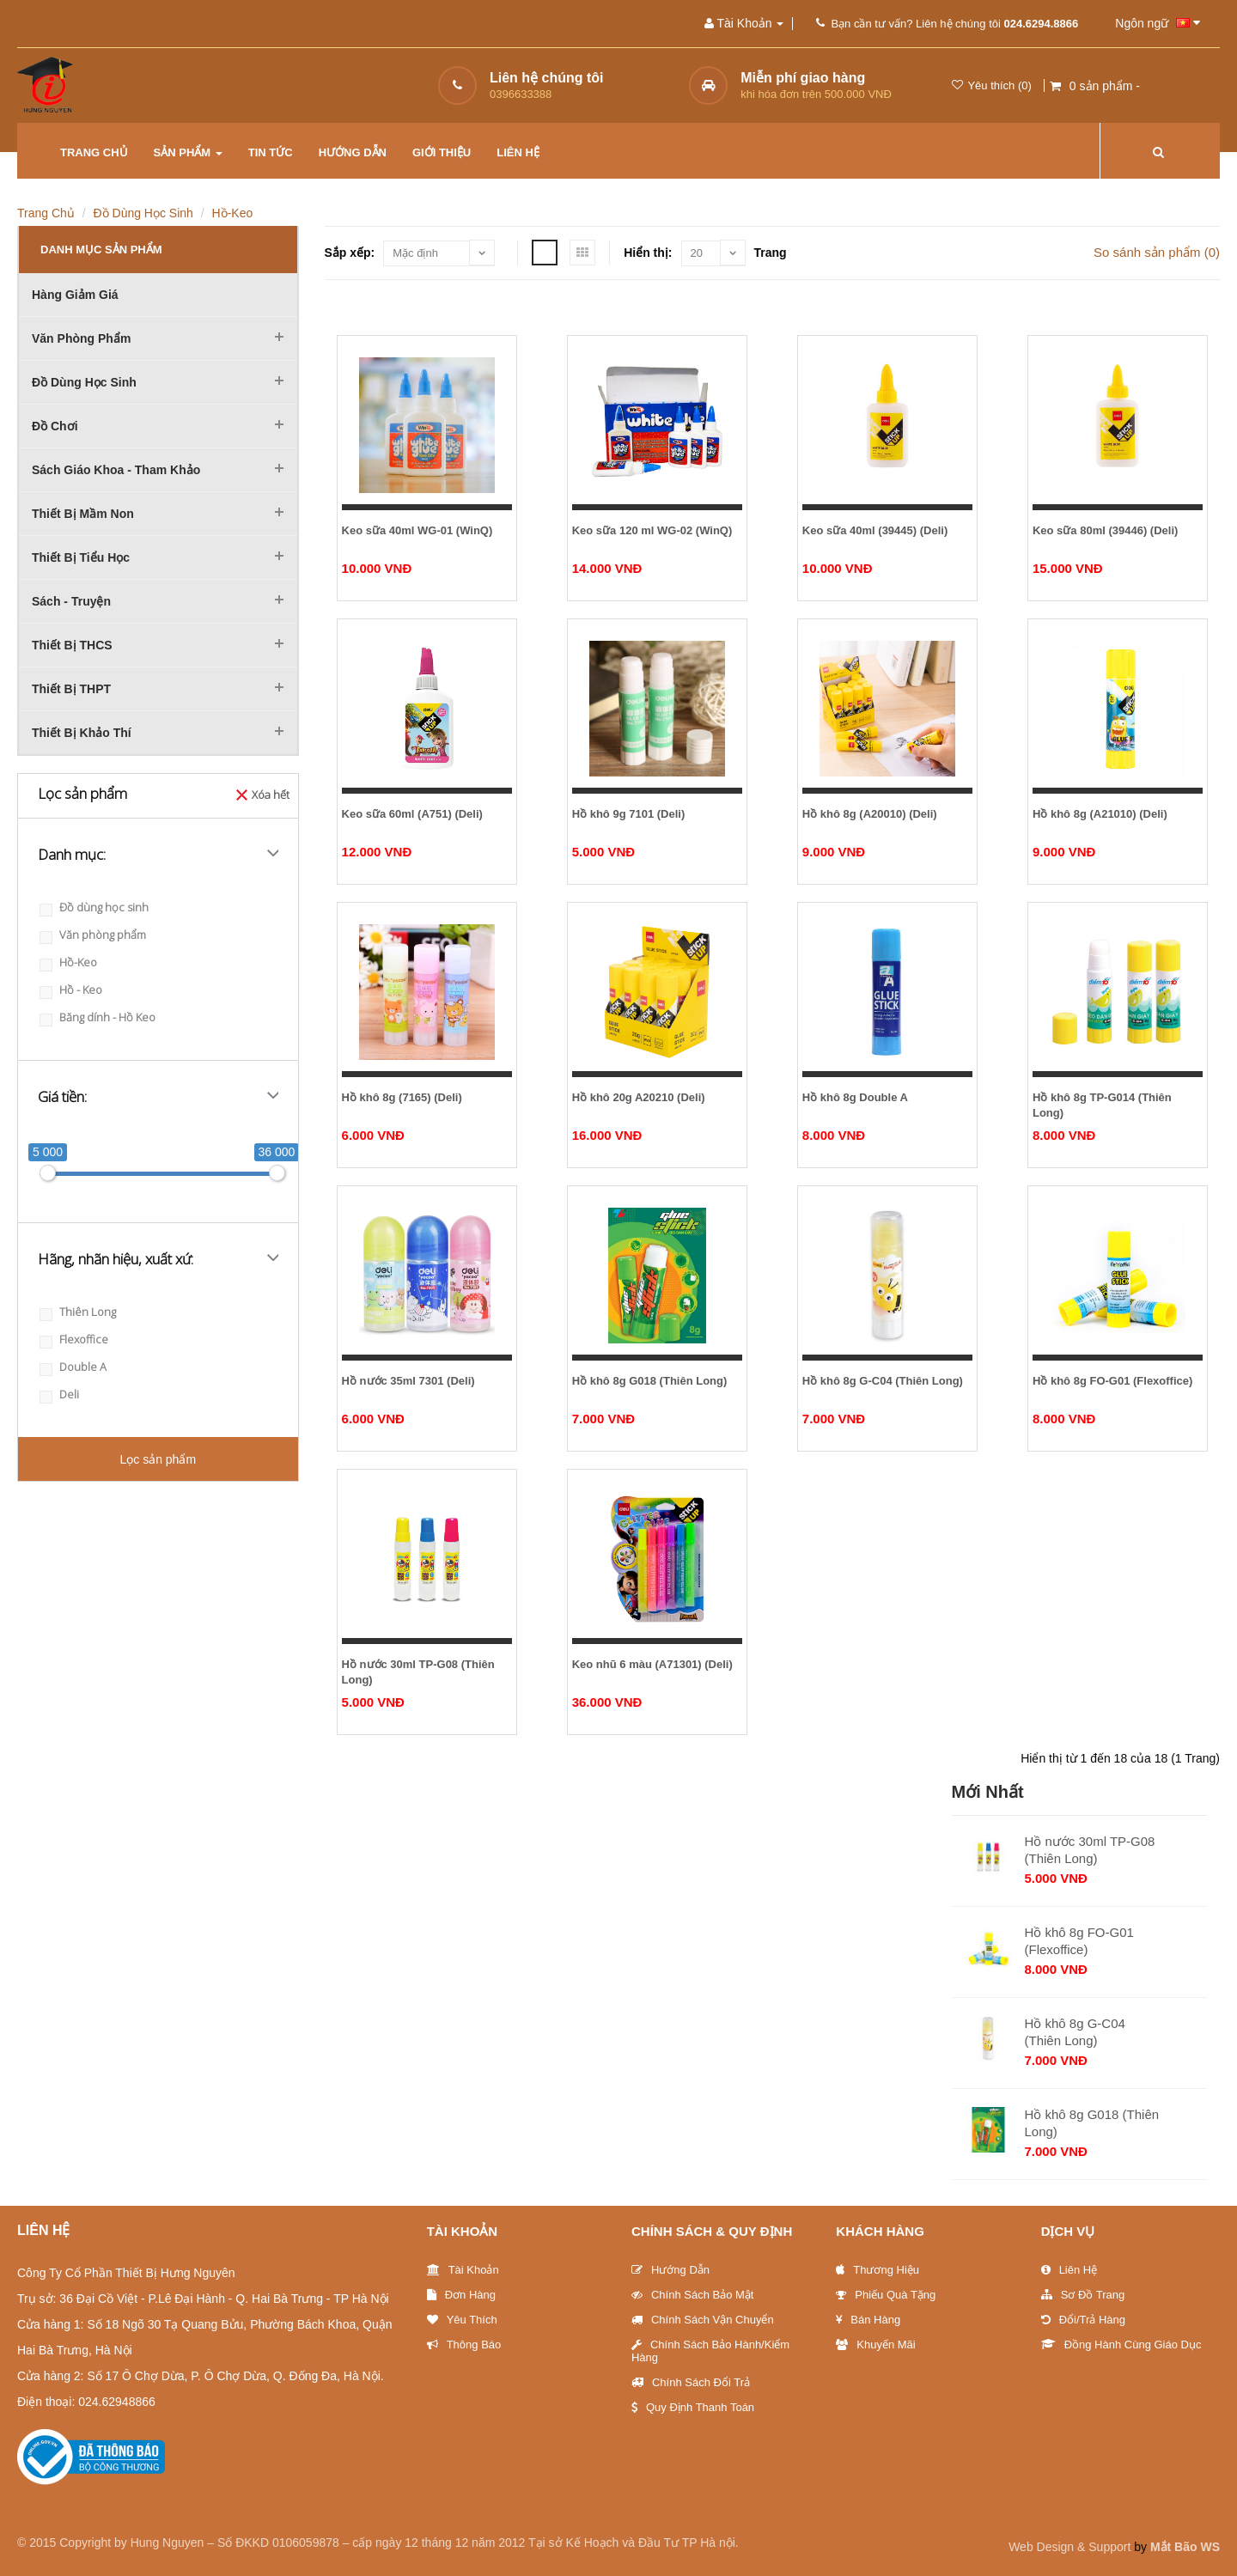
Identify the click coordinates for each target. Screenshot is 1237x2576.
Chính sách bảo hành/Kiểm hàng (710, 2351)
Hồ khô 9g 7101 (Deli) (629, 813)
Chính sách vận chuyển (702, 2319)
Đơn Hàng (461, 2294)
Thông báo (464, 2344)
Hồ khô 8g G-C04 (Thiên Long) (882, 1380)
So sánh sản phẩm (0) (1157, 252)
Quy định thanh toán (692, 2407)
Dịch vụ (1068, 2231)
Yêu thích (462, 2319)
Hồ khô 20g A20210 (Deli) (638, 1097)
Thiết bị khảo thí (81, 733)
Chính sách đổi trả (690, 2382)
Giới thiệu (441, 152)
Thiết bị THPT (71, 689)
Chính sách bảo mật (692, 2294)
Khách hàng (880, 2231)
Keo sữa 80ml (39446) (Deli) (1105, 530)
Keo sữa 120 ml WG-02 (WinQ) (652, 530)
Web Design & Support (1069, 2547)
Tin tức (270, 152)
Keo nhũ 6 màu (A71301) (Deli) (652, 1664)
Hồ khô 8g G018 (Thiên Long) (650, 1380)
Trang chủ (94, 152)
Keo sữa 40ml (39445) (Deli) (875, 530)
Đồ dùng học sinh (143, 213)
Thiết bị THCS (72, 645)
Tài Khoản (462, 2231)
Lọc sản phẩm (157, 1459)
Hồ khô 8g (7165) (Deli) (402, 1097)
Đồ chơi (55, 426)
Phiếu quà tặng (885, 2294)
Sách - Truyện (71, 601)
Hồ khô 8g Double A (855, 1097)
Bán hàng (868, 2319)
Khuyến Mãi (875, 2344)
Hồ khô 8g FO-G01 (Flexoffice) (1112, 1380)
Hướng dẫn (353, 152)
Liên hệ (518, 152)
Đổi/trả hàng (1083, 2319)
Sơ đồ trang (1083, 2294)
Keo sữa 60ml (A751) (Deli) (412, 813)
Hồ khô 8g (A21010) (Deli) (1100, 813)
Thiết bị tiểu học (81, 557)
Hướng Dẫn (670, 2269)
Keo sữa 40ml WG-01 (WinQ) (417, 530)
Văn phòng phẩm (81, 338)
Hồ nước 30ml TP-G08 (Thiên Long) (418, 1672)
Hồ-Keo (232, 213)
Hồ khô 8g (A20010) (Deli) (869, 813)
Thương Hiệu (877, 2269)
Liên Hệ (1069, 2269)
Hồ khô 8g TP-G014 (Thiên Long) (1102, 1105)
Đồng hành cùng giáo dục (1121, 2344)
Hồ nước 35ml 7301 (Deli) (408, 1380)
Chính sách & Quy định (711, 2231)
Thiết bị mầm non (83, 514)
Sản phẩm (188, 152)
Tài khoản (463, 2269)
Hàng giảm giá (75, 294)
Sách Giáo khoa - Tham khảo (116, 470)
